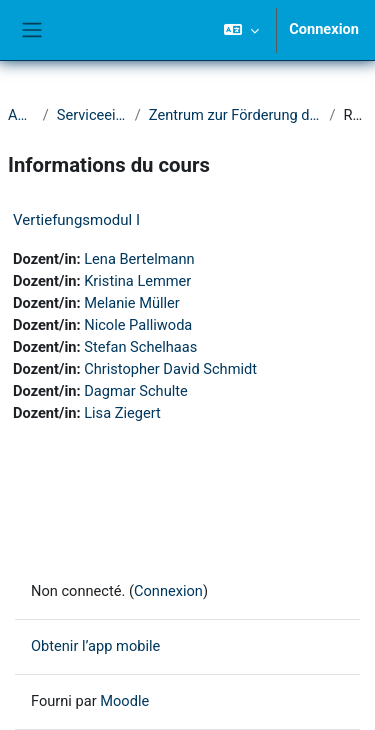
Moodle (124, 701)
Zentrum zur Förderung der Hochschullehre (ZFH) (235, 115)
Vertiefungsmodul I (76, 220)
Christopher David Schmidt (170, 369)
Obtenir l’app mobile (95, 646)
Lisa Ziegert (122, 413)
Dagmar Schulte (136, 391)
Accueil (21, 115)
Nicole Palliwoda (138, 325)
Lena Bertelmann (139, 259)
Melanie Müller (132, 303)
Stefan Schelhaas (140, 347)
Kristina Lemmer (137, 281)
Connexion (324, 29)
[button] (241, 30)
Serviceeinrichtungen (92, 115)
